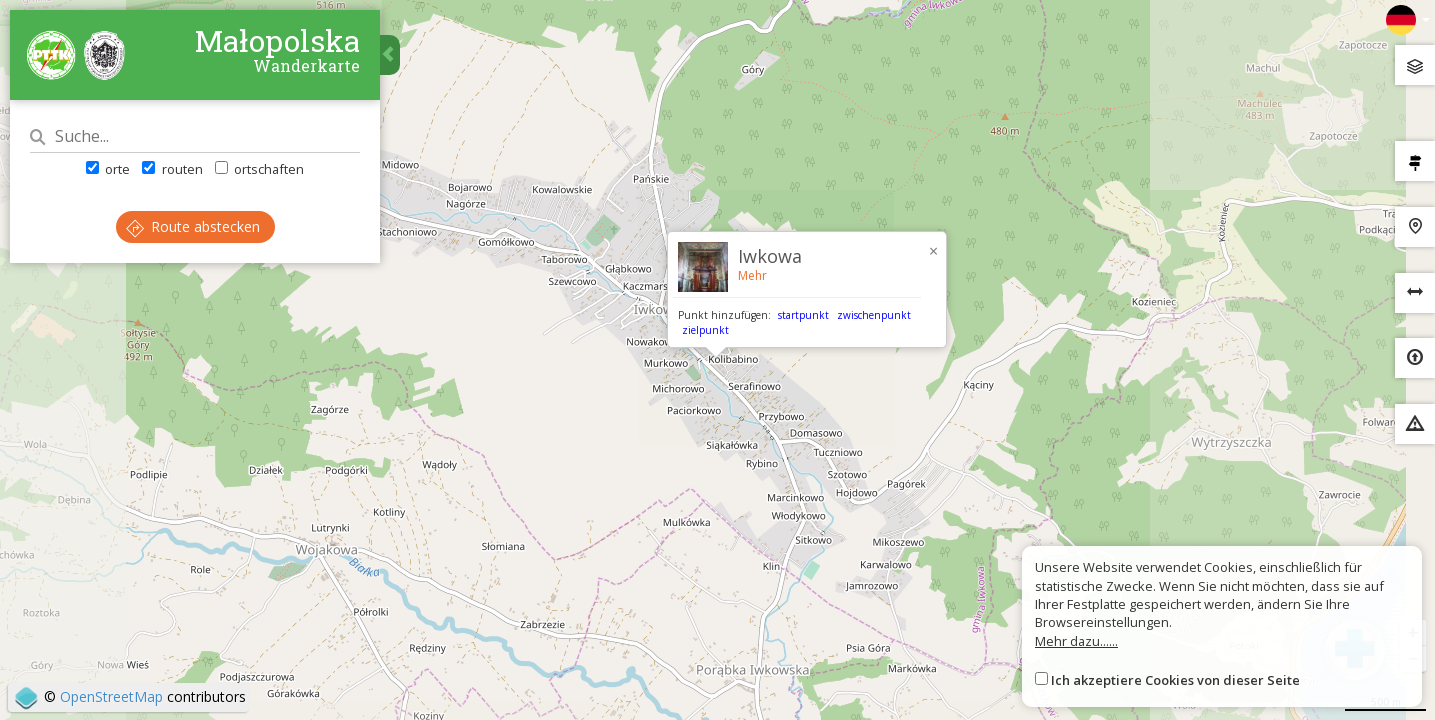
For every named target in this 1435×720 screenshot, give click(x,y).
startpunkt (803, 315)
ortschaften (259, 169)
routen (172, 169)
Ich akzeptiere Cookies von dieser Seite (1175, 680)
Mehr (752, 275)
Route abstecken (193, 226)
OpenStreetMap (111, 696)
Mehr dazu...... (1076, 641)
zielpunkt (705, 330)
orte (108, 169)
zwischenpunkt (874, 315)
